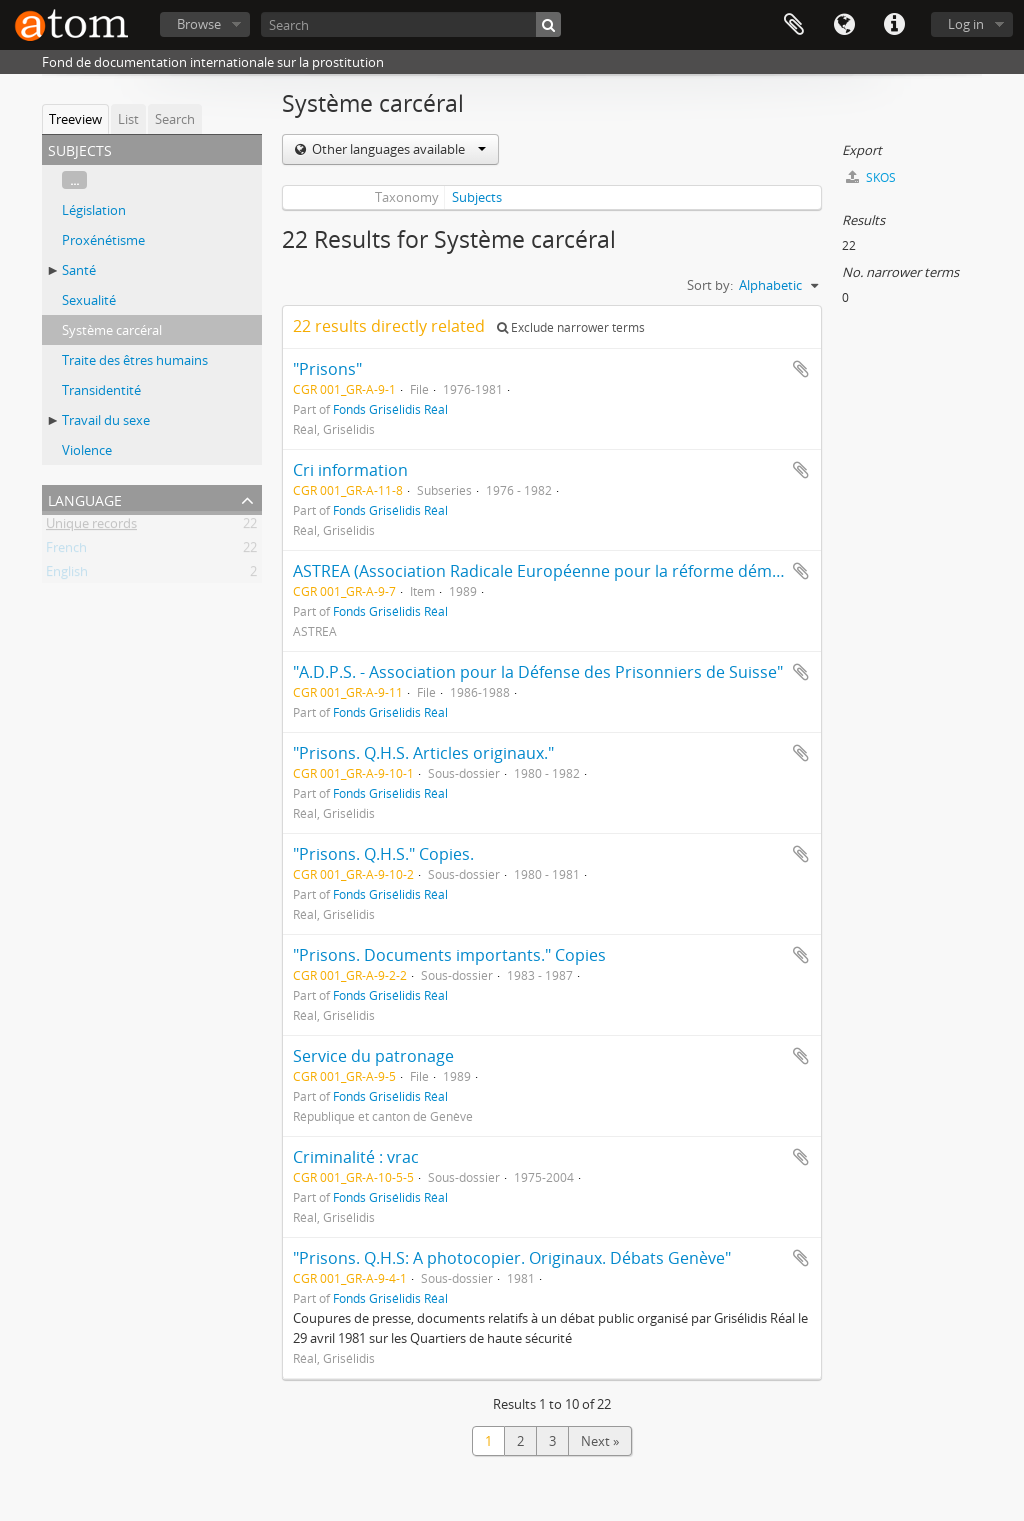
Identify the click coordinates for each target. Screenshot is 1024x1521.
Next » (600, 1441)
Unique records (91, 527)
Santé (79, 270)
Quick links (894, 25)
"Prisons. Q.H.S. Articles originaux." (423, 753)
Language (844, 25)
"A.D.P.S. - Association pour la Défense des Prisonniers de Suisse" (538, 672)
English (67, 575)
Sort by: (710, 285)
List (128, 119)
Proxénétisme (103, 240)
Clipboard (794, 25)
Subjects (477, 197)
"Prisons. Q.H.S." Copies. (383, 854)
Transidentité (101, 390)
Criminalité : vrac (356, 1157)
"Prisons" (327, 369)
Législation (94, 210)
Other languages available (397, 149)
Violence (87, 450)
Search (175, 119)
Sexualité (89, 300)
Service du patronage (373, 1056)
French (66, 551)
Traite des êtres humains (135, 360)
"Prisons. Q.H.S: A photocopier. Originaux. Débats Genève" (512, 1258)
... (74, 180)
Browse (199, 24)
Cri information (350, 470)
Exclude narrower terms (571, 327)
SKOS (871, 177)
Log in (966, 24)
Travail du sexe (106, 420)
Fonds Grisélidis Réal (390, 409)
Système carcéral (112, 330)
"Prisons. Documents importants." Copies (449, 955)
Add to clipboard (801, 369)
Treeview (75, 119)
